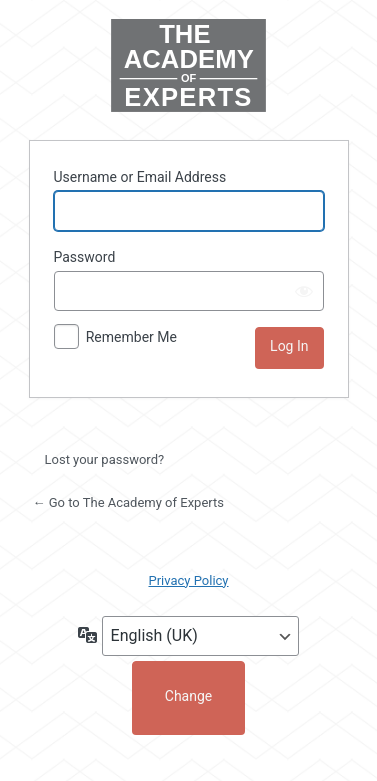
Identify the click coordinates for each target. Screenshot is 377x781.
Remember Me (131, 337)
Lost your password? (105, 459)
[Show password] (304, 291)
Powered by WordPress (189, 67)
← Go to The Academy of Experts (129, 502)
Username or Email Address (140, 177)
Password (85, 257)
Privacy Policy (188, 580)
